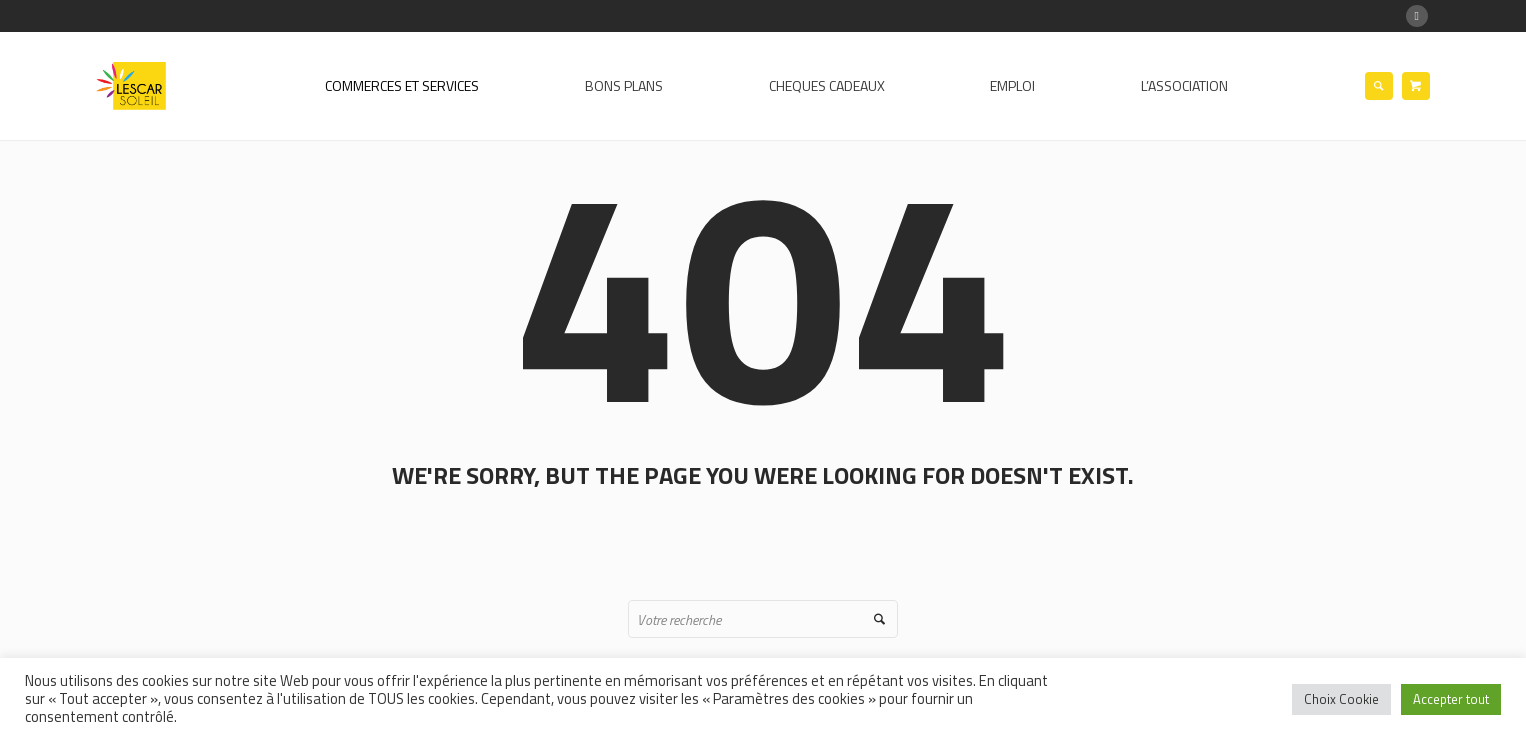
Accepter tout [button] (1451, 699)
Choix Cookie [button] (1341, 699)
